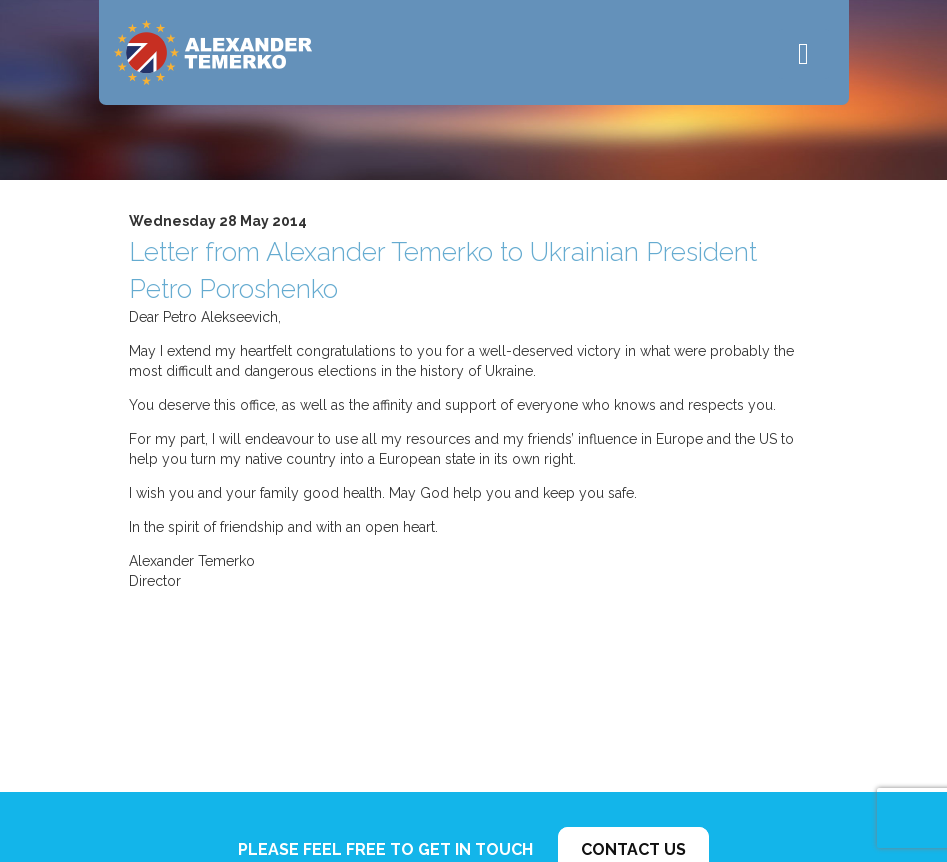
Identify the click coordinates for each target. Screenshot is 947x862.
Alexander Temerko (213, 52)
